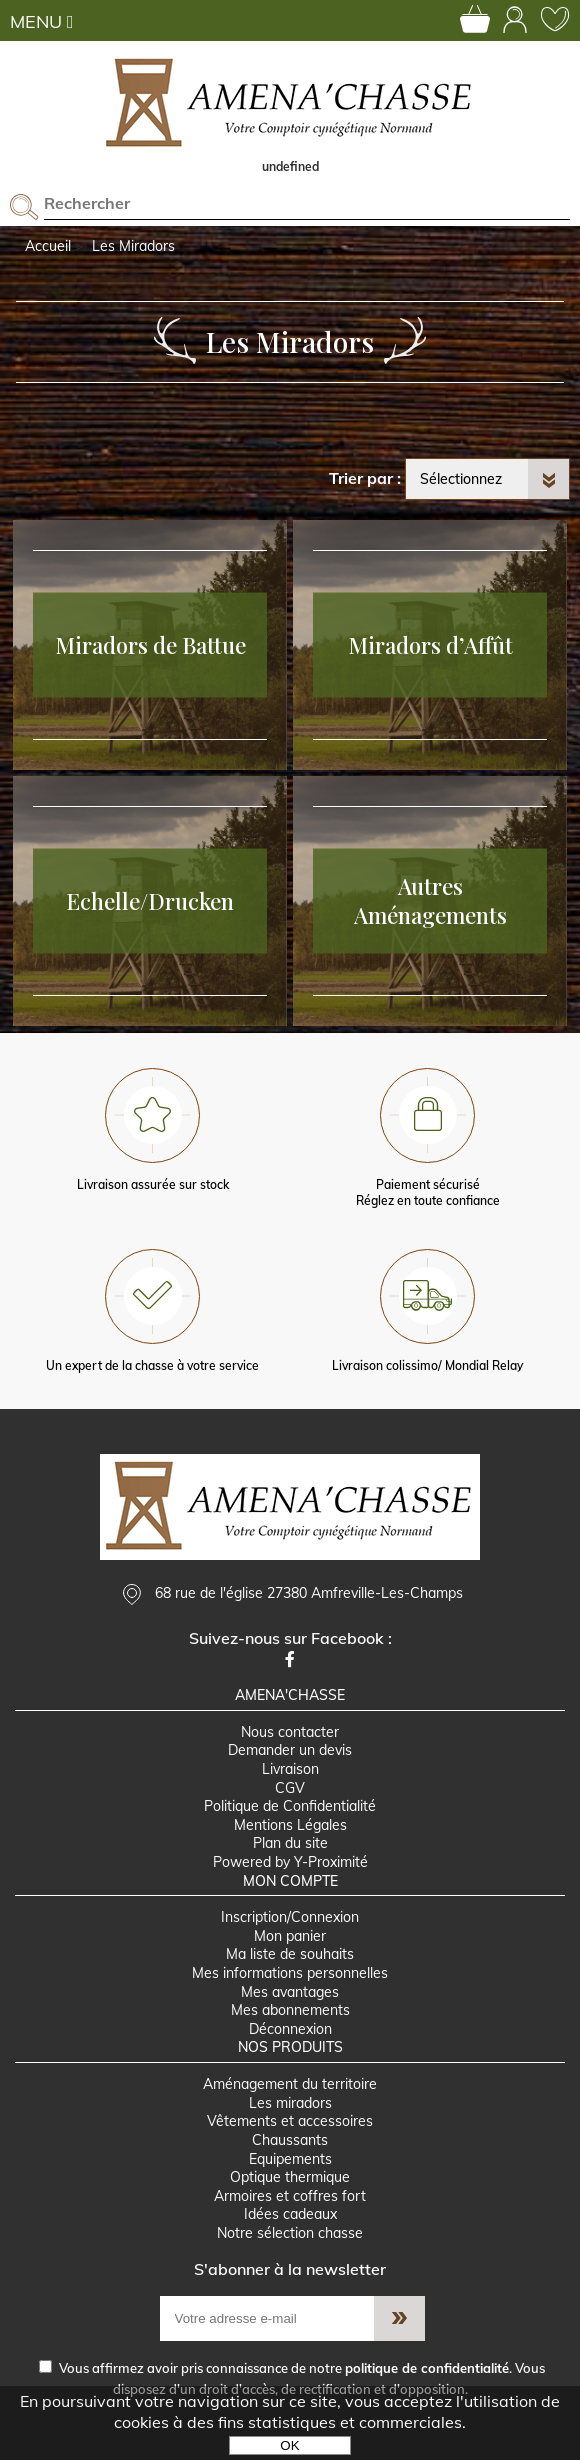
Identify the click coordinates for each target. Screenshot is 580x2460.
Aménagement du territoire (290, 2084)
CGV (290, 1788)
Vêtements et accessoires (290, 2121)
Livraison (290, 1769)
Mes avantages (290, 1992)
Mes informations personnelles (290, 1973)
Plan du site (290, 1843)
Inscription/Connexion (290, 1917)
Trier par (361, 478)
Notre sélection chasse (290, 2233)
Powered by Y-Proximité (290, 1862)
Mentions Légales (290, 1825)
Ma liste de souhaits (290, 1954)
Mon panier (290, 1936)
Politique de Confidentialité (290, 1806)
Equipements (290, 2159)
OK (289, 2445)
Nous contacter (290, 1732)
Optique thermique (290, 2177)
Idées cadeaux (290, 2214)
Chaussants (290, 2140)
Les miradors (290, 2103)
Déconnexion (290, 2029)
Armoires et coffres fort (290, 2196)
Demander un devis (290, 1750)
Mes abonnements (290, 2010)
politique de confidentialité (427, 2368)
